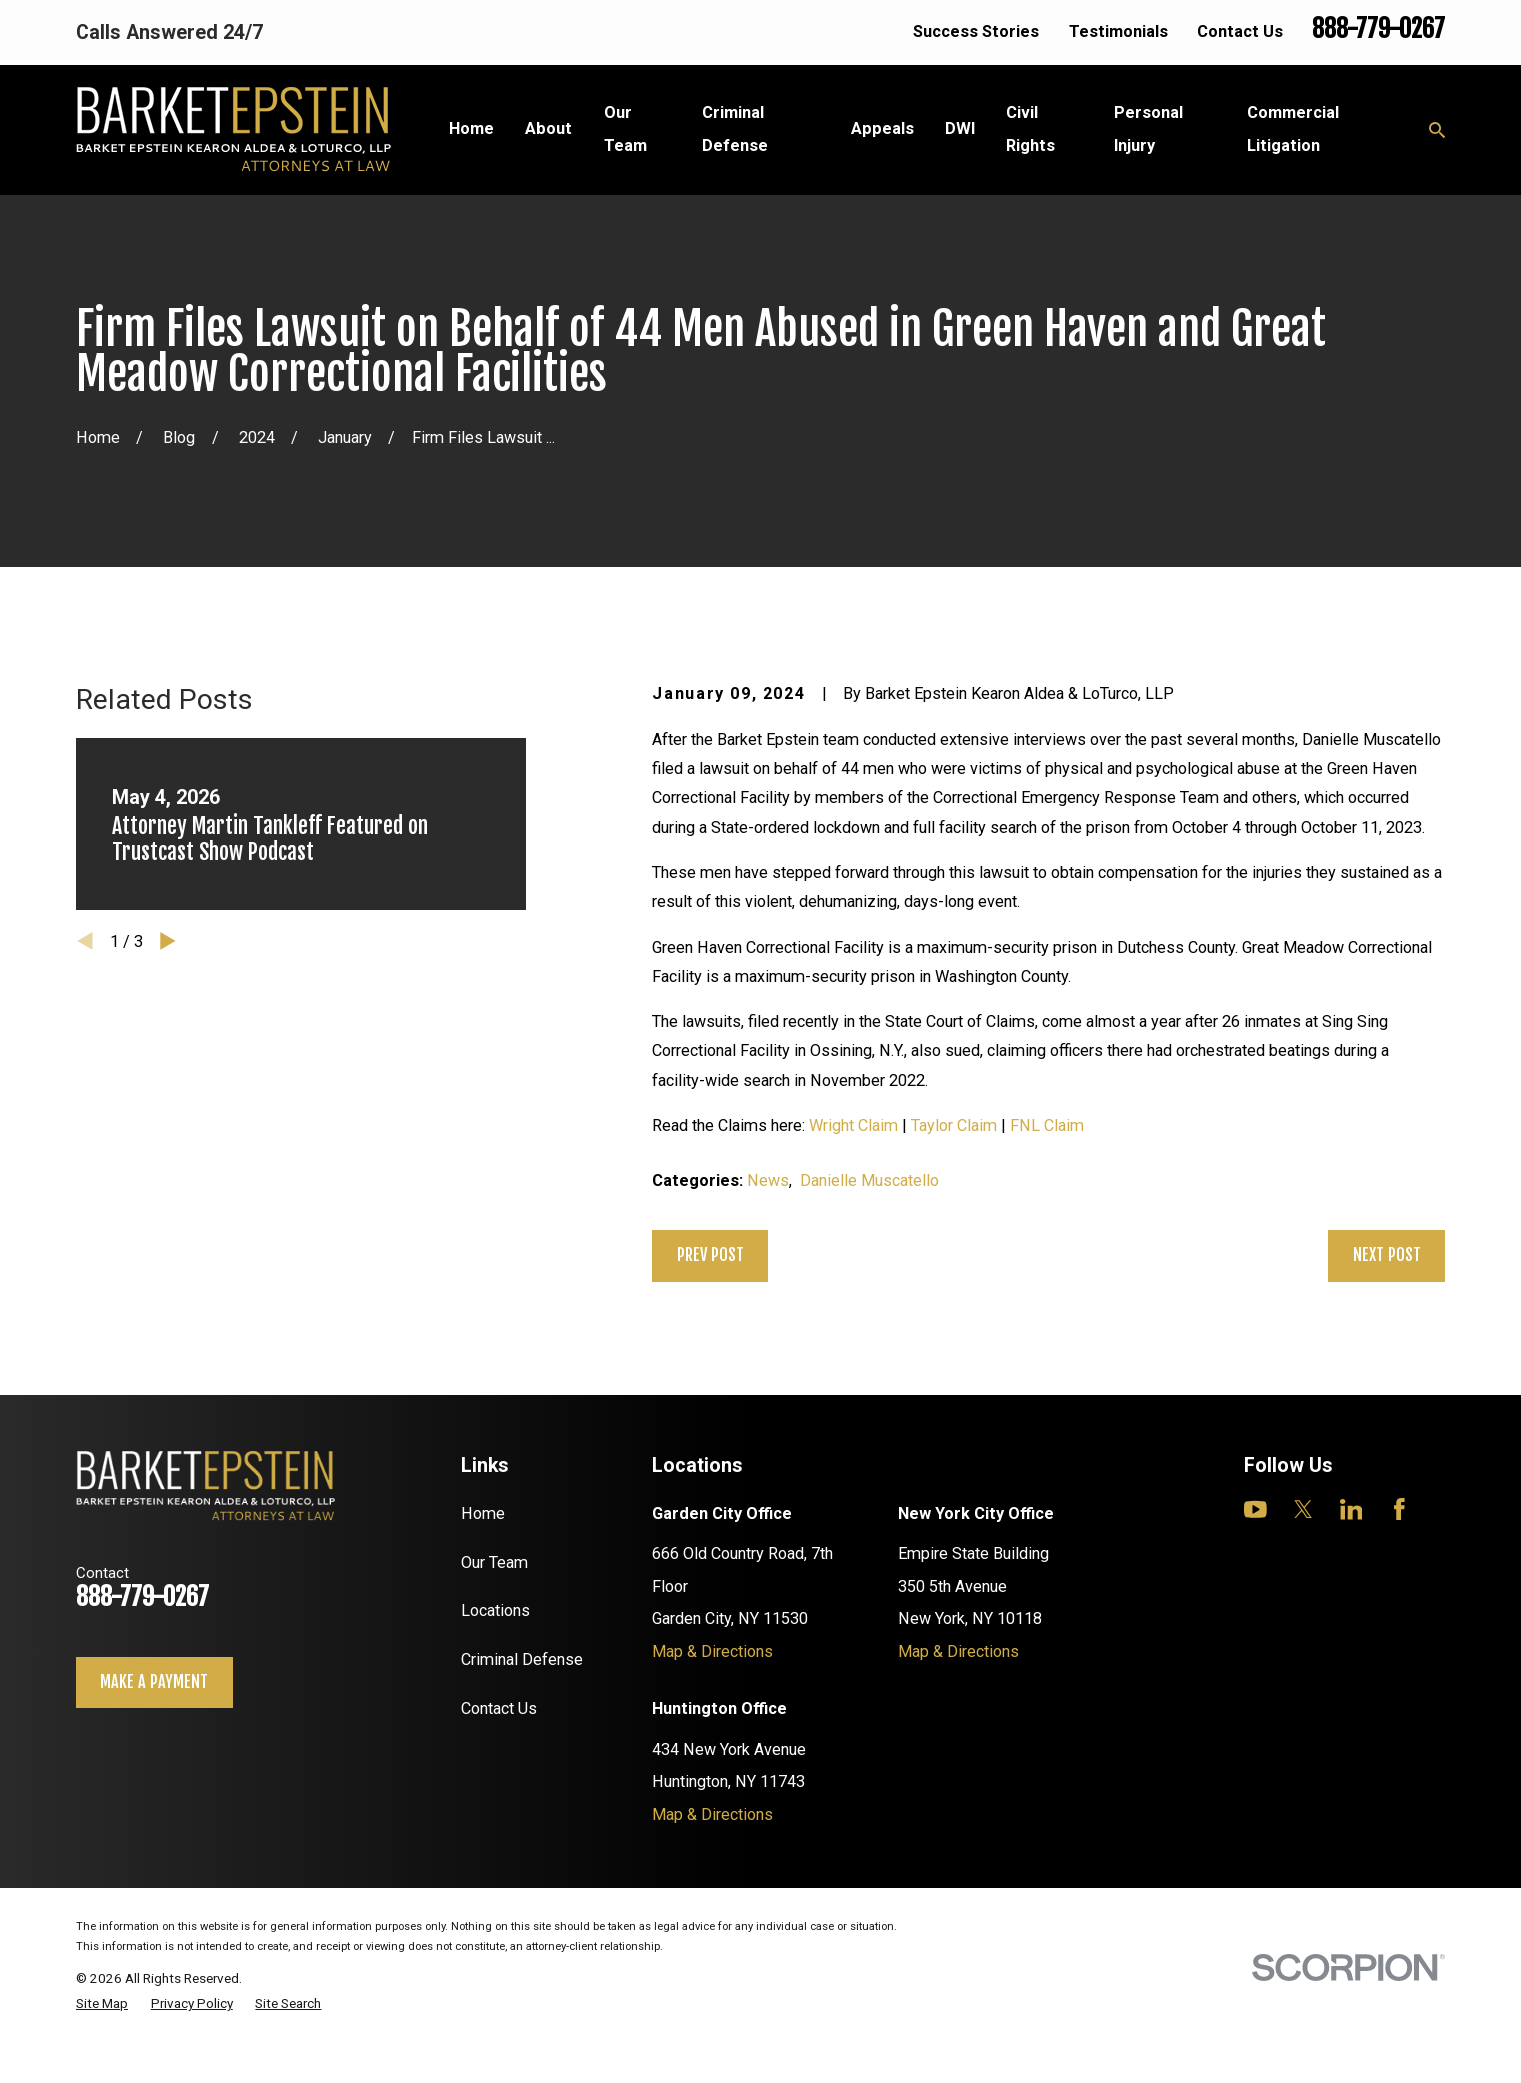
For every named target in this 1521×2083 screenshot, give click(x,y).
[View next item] (168, 941)
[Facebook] (1399, 1509)
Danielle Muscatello (869, 1180)
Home (483, 1513)
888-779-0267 (1378, 28)
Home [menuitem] (471, 128)
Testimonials (1118, 31)
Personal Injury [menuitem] (1148, 128)
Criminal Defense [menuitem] (735, 128)
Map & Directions (712, 1651)
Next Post (1387, 1255)
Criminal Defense (522, 1659)
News (768, 1180)
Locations (495, 1610)
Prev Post (710, 1255)
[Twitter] (1303, 1509)
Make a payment (154, 1682)
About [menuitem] (548, 128)
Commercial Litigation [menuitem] (1293, 128)
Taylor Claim (954, 1125)
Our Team (494, 1562)
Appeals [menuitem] (882, 128)
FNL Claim (1047, 1125)
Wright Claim (853, 1125)
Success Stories (976, 31)
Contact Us (1240, 31)
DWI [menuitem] (960, 128)
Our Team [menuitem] (625, 128)
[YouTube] (1255, 1509)
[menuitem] (102, 2003)
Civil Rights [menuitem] (1030, 128)
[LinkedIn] (1351, 1509)
